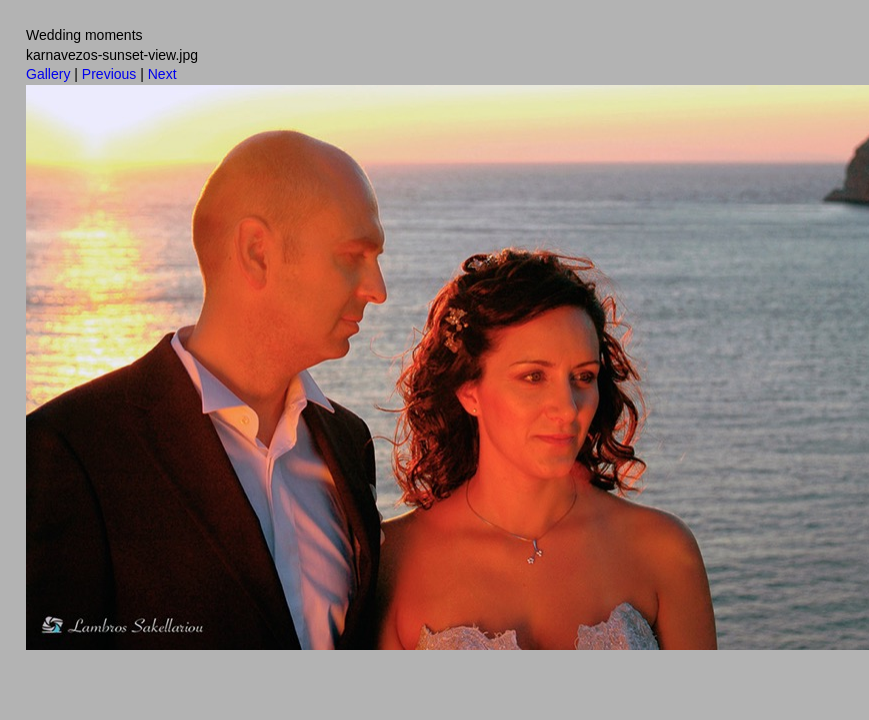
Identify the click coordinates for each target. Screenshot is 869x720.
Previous (109, 74)
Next (162, 74)
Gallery (48, 74)
